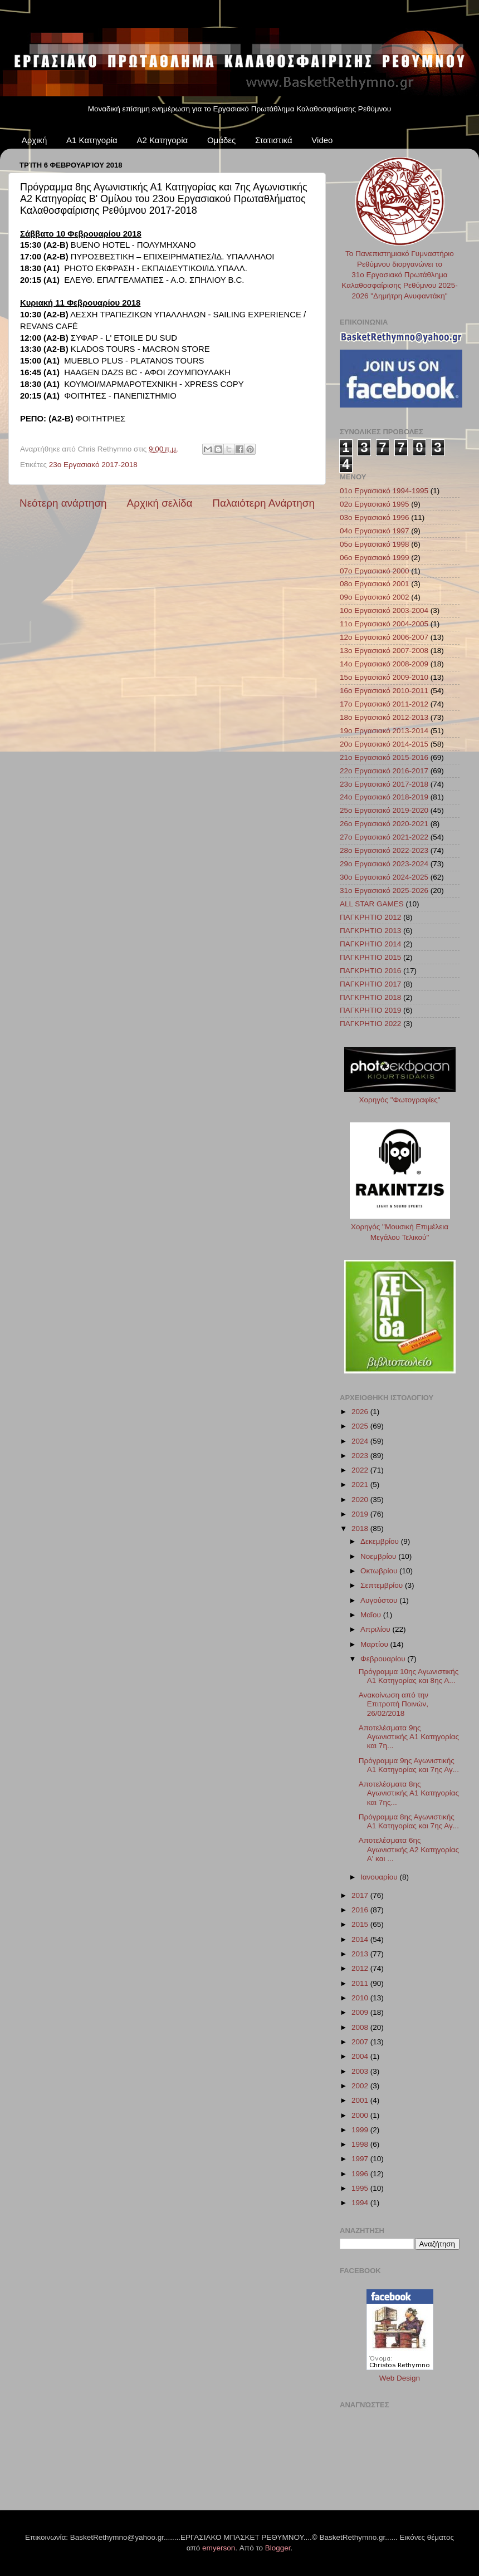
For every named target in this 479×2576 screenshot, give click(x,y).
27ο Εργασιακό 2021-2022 (384, 837)
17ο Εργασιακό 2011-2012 (384, 704)
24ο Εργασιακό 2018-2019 (384, 797)
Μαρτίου (375, 1644)
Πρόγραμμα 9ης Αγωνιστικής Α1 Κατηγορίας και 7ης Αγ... (409, 1765)
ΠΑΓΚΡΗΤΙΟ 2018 (370, 997)
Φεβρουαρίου (383, 1659)
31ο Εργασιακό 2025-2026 (384, 890)
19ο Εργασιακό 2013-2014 (384, 731)
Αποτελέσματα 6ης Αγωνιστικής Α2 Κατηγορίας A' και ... (409, 1849)
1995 (360, 2188)
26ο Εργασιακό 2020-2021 (384, 824)
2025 (360, 1426)
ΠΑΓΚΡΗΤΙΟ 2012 (370, 917)
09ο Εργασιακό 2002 (374, 597)
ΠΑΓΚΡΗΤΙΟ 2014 (370, 944)
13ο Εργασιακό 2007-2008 (384, 650)
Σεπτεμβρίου (382, 1585)
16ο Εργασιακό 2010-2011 (384, 690)
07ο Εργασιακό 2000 (374, 571)
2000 (360, 2115)
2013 (360, 1954)
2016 (360, 1910)
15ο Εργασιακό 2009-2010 (384, 677)
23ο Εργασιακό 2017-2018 (93, 464)
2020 (360, 1499)
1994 (360, 2203)
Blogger (278, 2548)
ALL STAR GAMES (372, 904)
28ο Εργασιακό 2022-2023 (384, 850)
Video (322, 140)
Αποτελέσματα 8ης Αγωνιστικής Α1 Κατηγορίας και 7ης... (409, 1793)
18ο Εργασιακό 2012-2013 (384, 717)
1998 (360, 2144)
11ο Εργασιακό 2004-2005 (384, 624)
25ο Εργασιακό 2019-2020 (384, 810)
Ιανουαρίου (379, 1877)
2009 (360, 2012)
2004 (360, 2056)
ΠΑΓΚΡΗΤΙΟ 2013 (370, 930)
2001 (360, 2100)
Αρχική (34, 140)
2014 (360, 1939)
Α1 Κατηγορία (92, 140)
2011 (360, 1983)
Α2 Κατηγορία (162, 140)
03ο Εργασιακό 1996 (374, 517)
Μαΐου (371, 1615)
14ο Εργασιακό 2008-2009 (384, 664)
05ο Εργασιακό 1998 (374, 544)
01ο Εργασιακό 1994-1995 (384, 491)
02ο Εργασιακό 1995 (374, 504)
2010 (360, 1998)
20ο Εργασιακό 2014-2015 (384, 744)
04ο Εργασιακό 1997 (374, 531)
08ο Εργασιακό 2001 (374, 584)
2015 (360, 1924)
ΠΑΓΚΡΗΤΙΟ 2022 (370, 1023)
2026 (360, 1411)
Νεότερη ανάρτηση (63, 503)
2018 (360, 1528)
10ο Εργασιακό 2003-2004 (384, 610)
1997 (360, 2159)
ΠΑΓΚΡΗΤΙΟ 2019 (370, 1010)
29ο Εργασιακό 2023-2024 (384, 864)
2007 (360, 2042)
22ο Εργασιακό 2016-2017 (384, 771)
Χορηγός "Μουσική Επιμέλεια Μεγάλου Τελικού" (400, 1227)
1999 (360, 2130)
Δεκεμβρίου (380, 1541)
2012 (360, 1968)
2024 (360, 1441)
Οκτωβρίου (379, 1571)
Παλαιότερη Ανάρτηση (263, 503)
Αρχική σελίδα (160, 503)
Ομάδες (221, 140)
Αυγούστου (379, 1600)
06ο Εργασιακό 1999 (374, 557)
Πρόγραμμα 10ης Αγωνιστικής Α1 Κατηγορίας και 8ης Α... (409, 1676)
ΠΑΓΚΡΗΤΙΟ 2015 (370, 957)
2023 (360, 1455)
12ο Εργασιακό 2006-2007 (384, 637)
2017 (360, 1895)
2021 (360, 1484)
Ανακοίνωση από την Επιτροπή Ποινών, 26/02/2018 (393, 1704)
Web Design (399, 2378)
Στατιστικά (273, 140)
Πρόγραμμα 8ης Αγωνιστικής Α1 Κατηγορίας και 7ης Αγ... (409, 1821)
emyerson (218, 2548)
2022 (360, 1470)
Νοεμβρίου (379, 1556)
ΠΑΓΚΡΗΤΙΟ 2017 (370, 984)
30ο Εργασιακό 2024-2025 (384, 877)
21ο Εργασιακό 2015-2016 (384, 757)
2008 (360, 2027)
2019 (360, 1514)
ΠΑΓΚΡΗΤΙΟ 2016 (370, 970)
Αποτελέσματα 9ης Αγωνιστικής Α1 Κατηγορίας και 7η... (409, 1737)
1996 (360, 2174)
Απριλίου (376, 1629)
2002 (360, 2086)
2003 (360, 2071)
